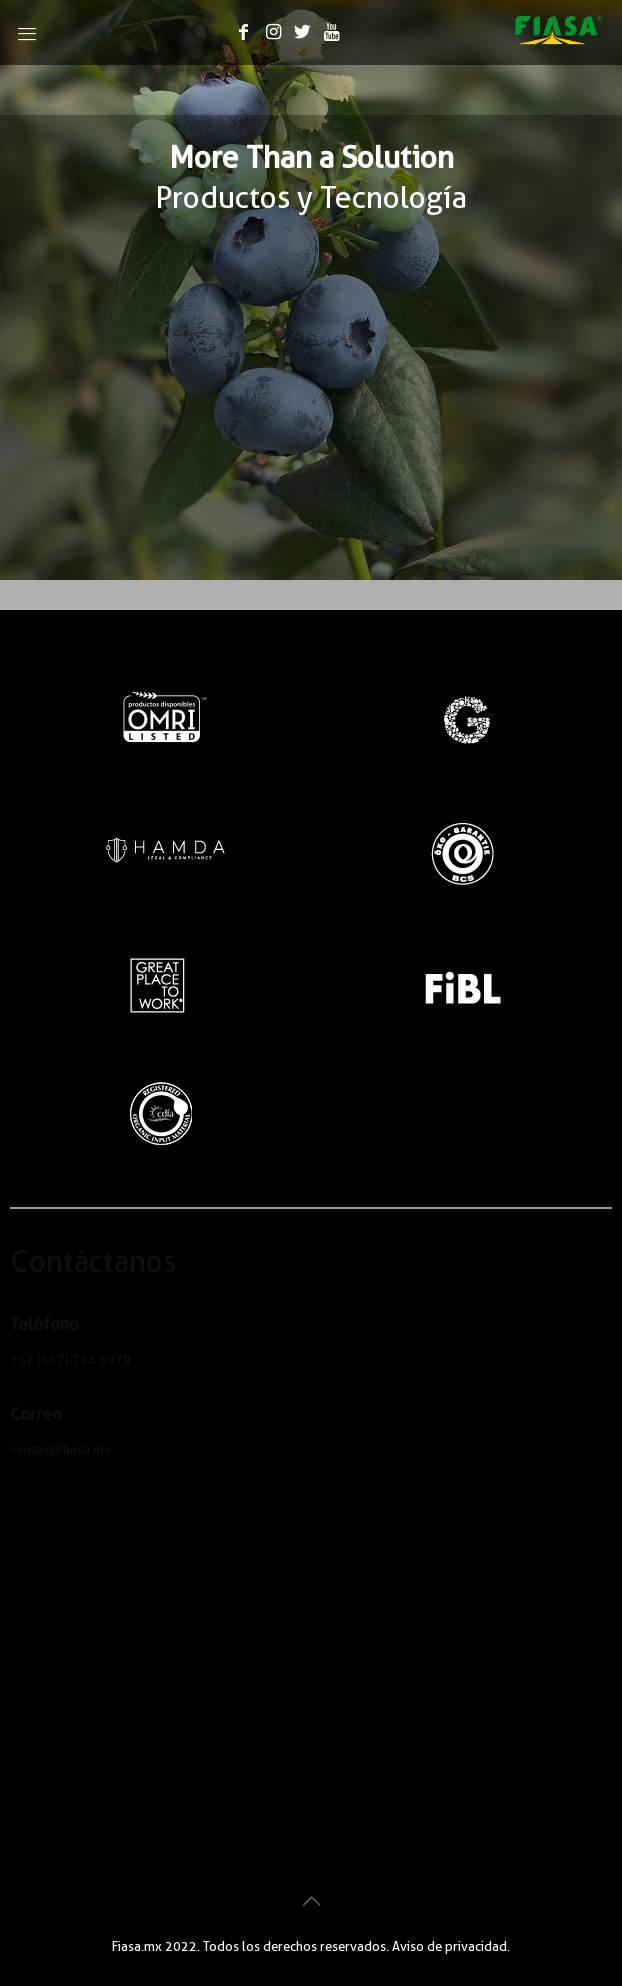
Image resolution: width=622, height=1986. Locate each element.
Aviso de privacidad (449, 1946)
